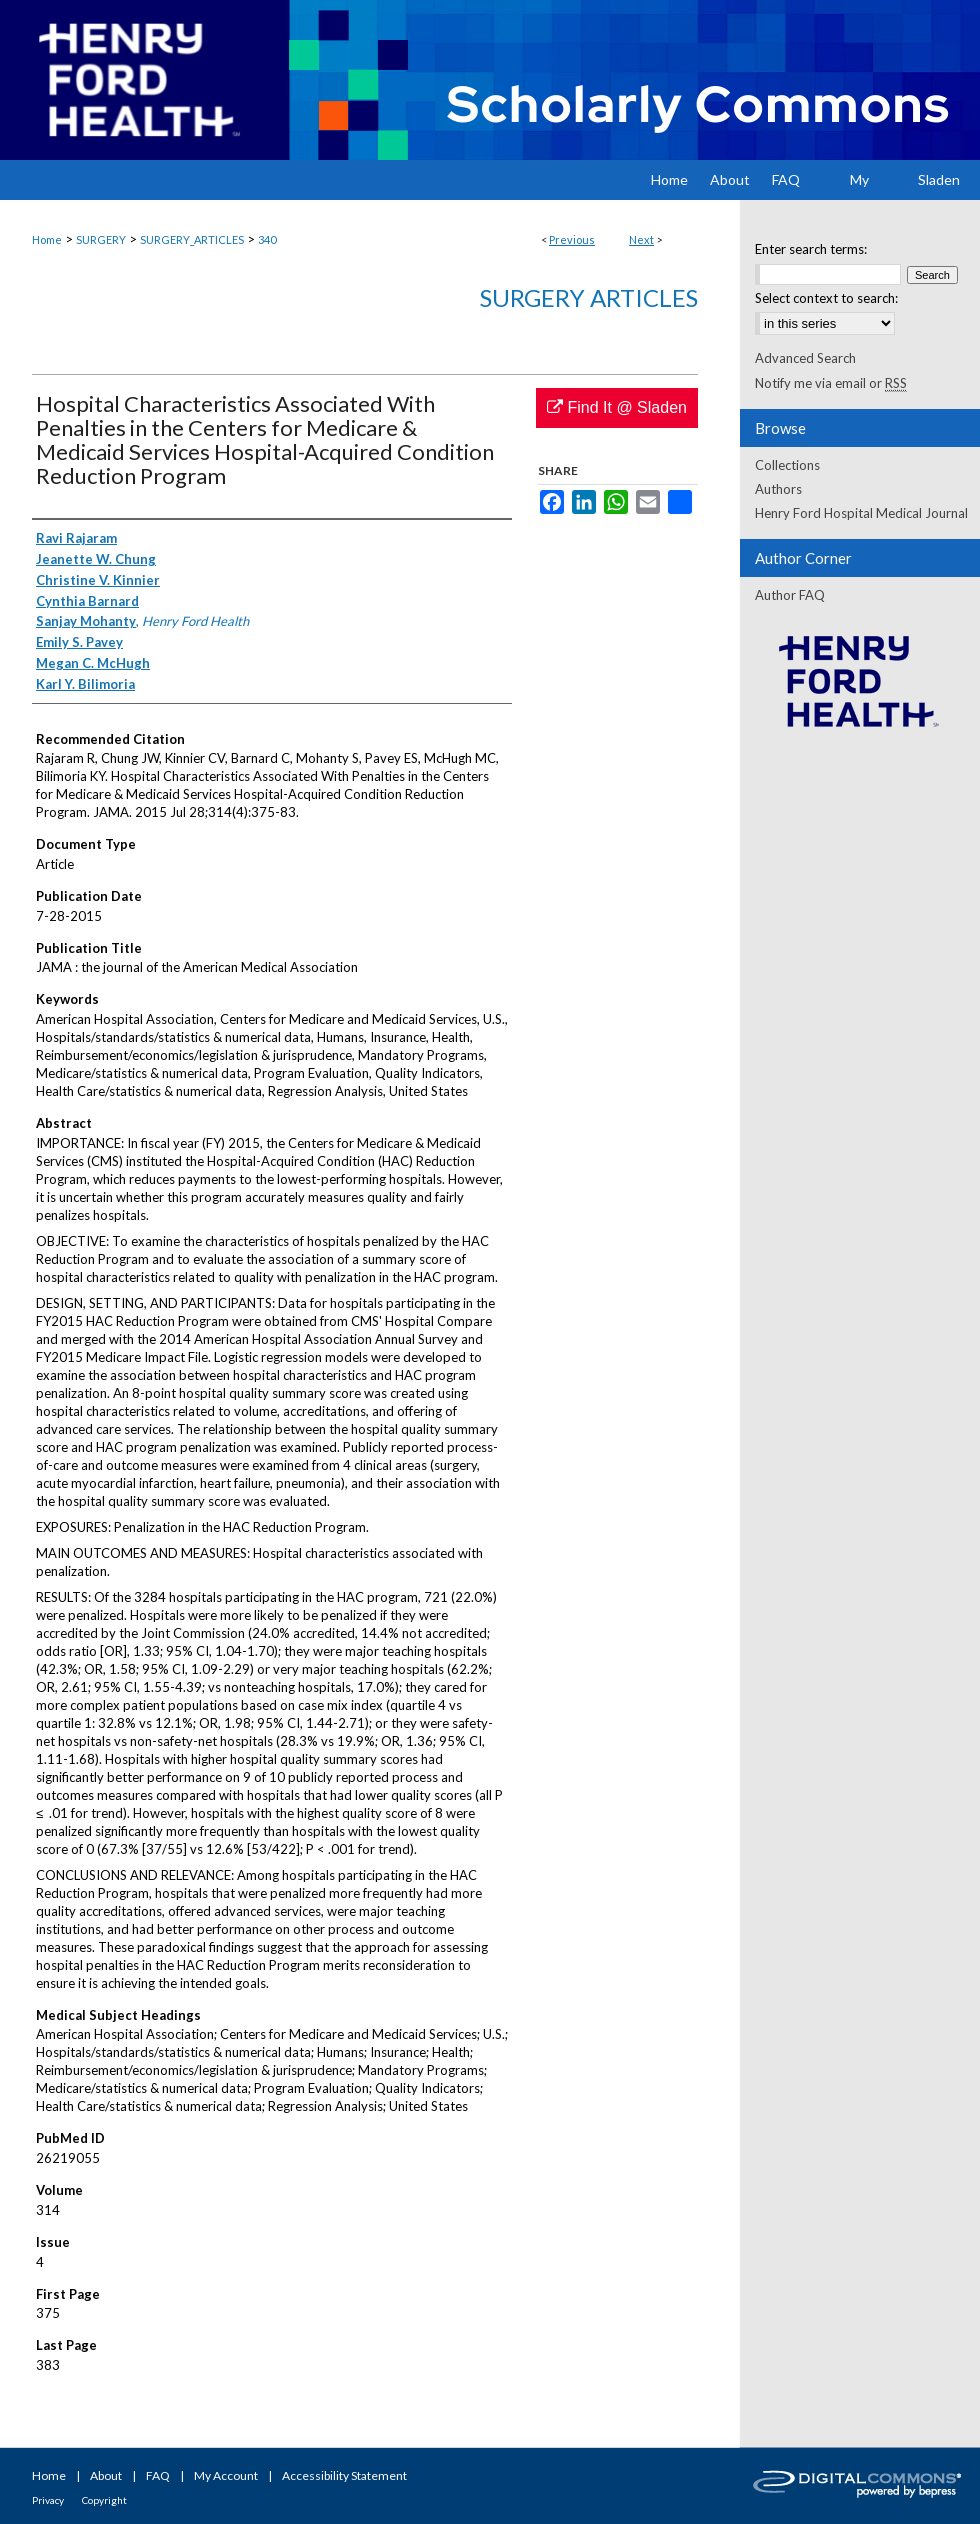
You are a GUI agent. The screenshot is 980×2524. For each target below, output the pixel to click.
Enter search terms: (811, 249)
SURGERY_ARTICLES (192, 239)
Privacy (48, 2500)
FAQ (158, 2475)
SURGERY (101, 239)
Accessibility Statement (344, 2475)
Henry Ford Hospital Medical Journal (861, 513)
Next (641, 239)
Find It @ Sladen (617, 407)
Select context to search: (826, 298)
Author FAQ (790, 595)
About (106, 2475)
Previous (572, 239)
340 (267, 239)
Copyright (104, 2500)
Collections (787, 465)
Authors (778, 489)
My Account (226, 2475)
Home (47, 239)
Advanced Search (805, 358)
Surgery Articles (589, 297)
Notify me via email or (831, 383)
